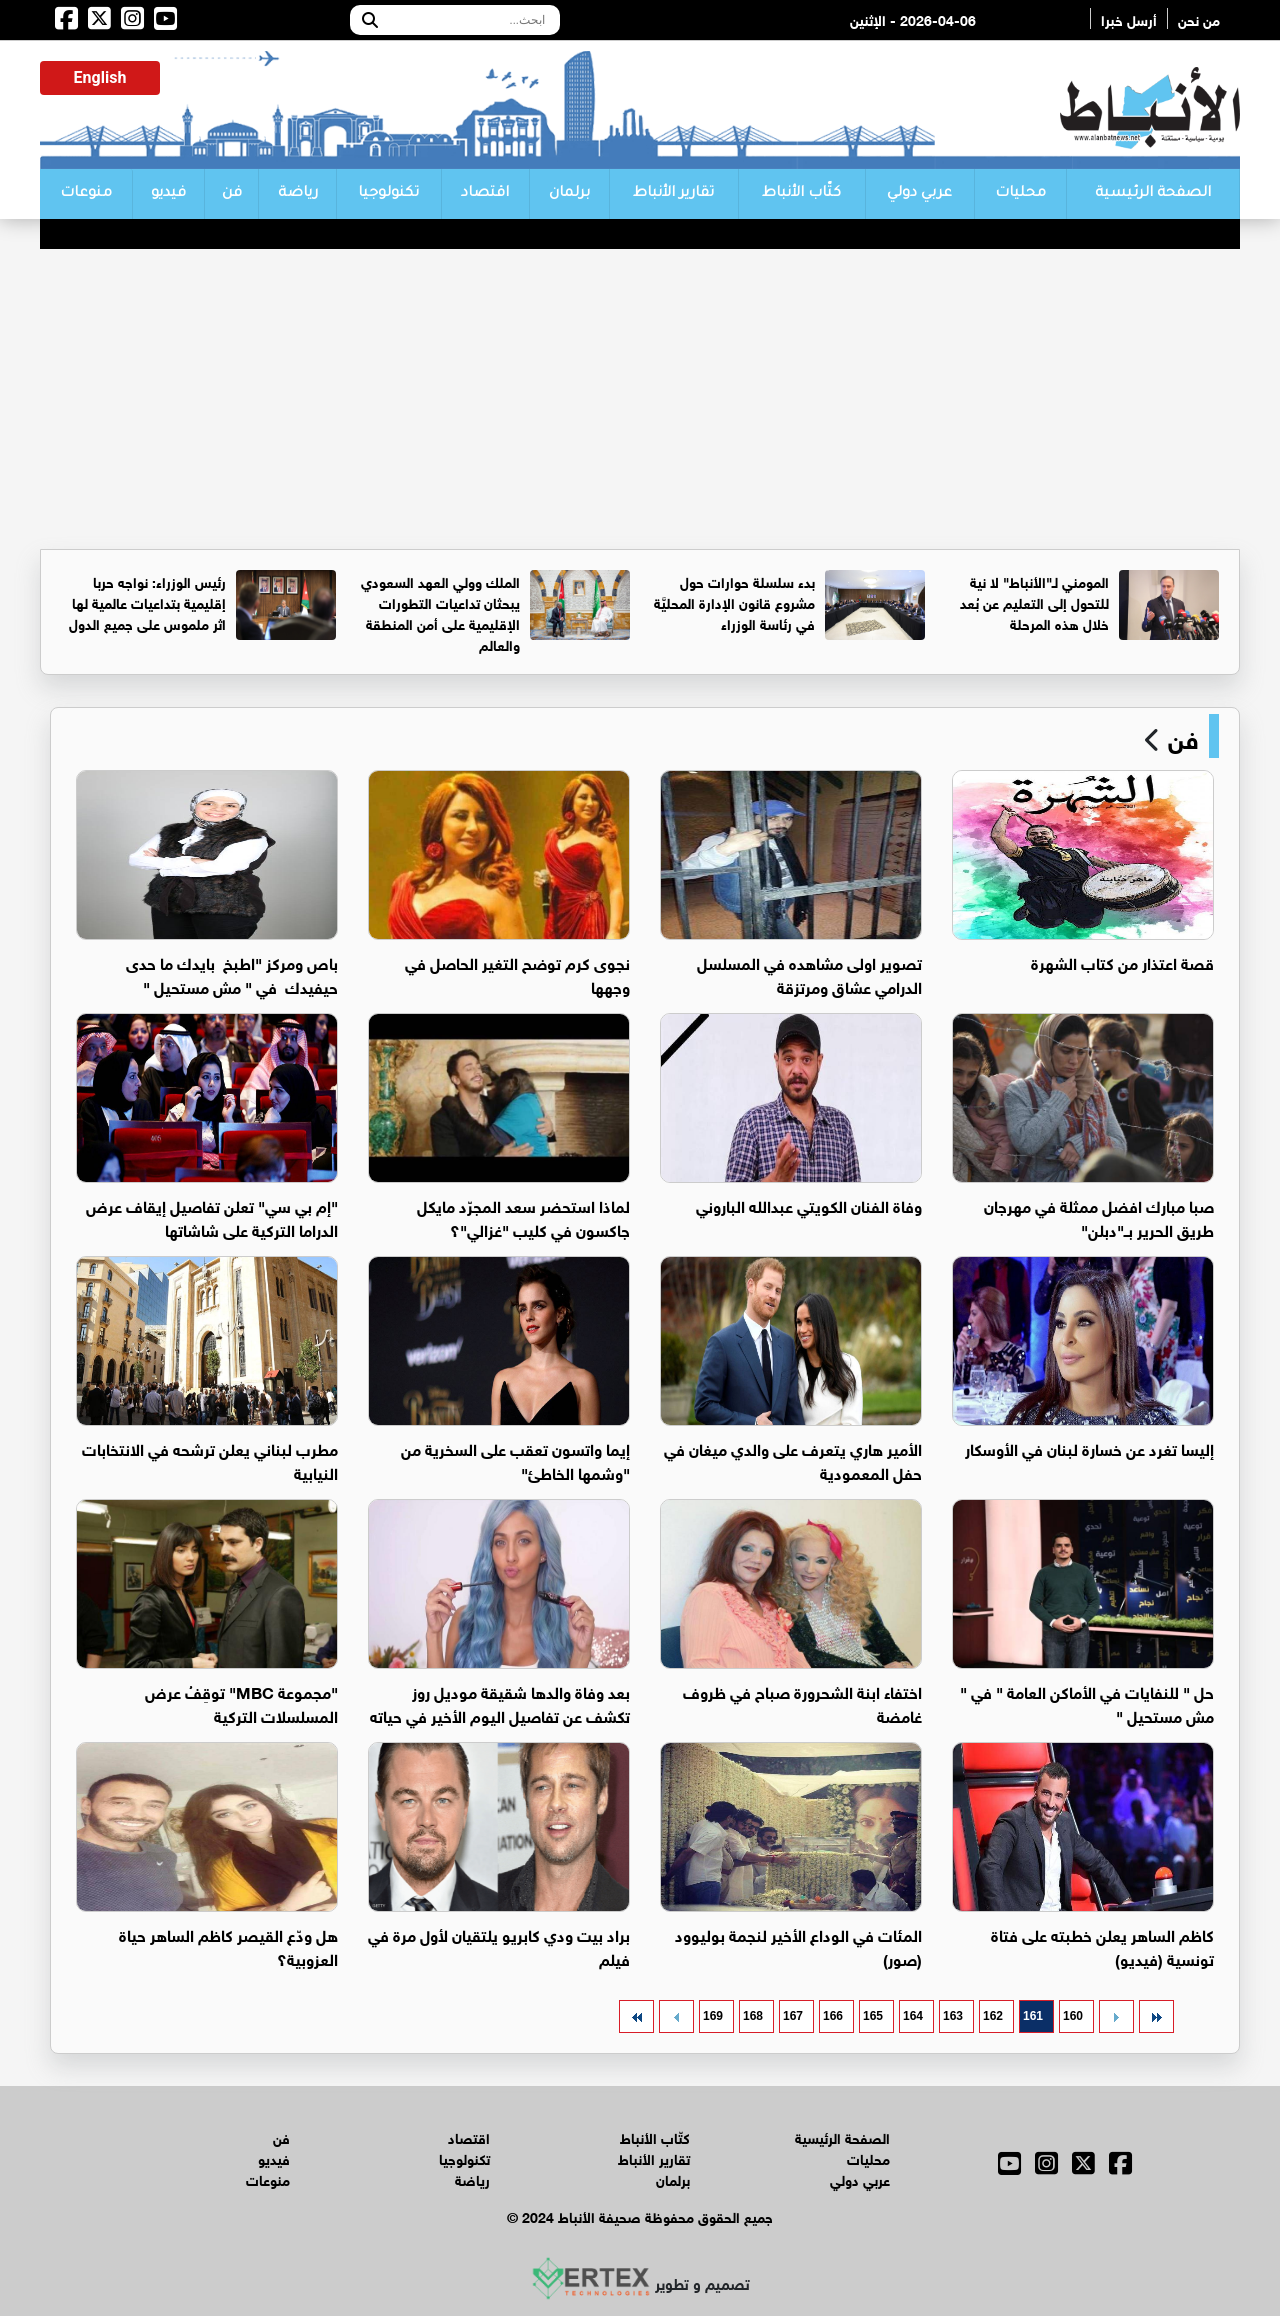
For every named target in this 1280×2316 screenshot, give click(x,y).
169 (713, 2016)
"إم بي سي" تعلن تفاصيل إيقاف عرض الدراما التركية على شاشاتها (212, 1216)
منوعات (86, 194)
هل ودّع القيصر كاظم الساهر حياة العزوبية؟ (228, 1945)
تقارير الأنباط (673, 194)
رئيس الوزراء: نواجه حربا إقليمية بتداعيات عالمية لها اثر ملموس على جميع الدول (147, 601)
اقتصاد (485, 194)
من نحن (1199, 18)
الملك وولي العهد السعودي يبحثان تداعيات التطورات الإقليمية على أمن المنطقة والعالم (440, 612)
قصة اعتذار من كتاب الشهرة (1122, 961)
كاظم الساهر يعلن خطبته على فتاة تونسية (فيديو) (1102, 1945)
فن (232, 194)
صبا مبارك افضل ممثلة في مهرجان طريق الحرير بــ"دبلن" (1099, 1216)
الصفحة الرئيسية (1153, 194)
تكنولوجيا (388, 194)
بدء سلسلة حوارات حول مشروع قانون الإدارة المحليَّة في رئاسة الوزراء (734, 601)
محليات (1020, 194)
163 (953, 2016)
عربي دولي (919, 194)
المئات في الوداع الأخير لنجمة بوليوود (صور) (798, 1945)
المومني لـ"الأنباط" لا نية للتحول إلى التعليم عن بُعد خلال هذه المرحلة (1034, 601)
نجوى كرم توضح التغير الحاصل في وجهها (517, 973)
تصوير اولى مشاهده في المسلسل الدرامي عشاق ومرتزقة (809, 973)
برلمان (569, 194)
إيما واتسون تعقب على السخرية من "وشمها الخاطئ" (515, 1459)
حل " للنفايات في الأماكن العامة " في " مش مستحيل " (1087, 1702)
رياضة (298, 194)
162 (993, 2016)
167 (793, 2016)
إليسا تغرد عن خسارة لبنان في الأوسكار (1089, 1447)
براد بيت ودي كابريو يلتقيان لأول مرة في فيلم (499, 1945)
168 (753, 2016)
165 (873, 2016)
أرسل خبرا (1129, 18)
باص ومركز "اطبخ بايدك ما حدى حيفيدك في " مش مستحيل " (232, 973)
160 (1073, 2016)
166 (833, 2016)
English (100, 77)
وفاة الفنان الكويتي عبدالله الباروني (809, 1204)
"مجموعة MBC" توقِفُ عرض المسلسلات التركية (241, 1702)
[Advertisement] (640, 399)
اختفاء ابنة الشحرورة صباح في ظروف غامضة (802, 1702)
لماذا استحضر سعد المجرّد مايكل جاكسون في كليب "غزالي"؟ (523, 1216)
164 (913, 2016)
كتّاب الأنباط (801, 194)
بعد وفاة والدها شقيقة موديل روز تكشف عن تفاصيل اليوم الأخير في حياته (500, 1702)
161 (1033, 2016)
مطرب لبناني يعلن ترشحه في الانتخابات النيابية (210, 1459)
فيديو (168, 194)
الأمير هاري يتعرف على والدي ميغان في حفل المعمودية (793, 1459)
